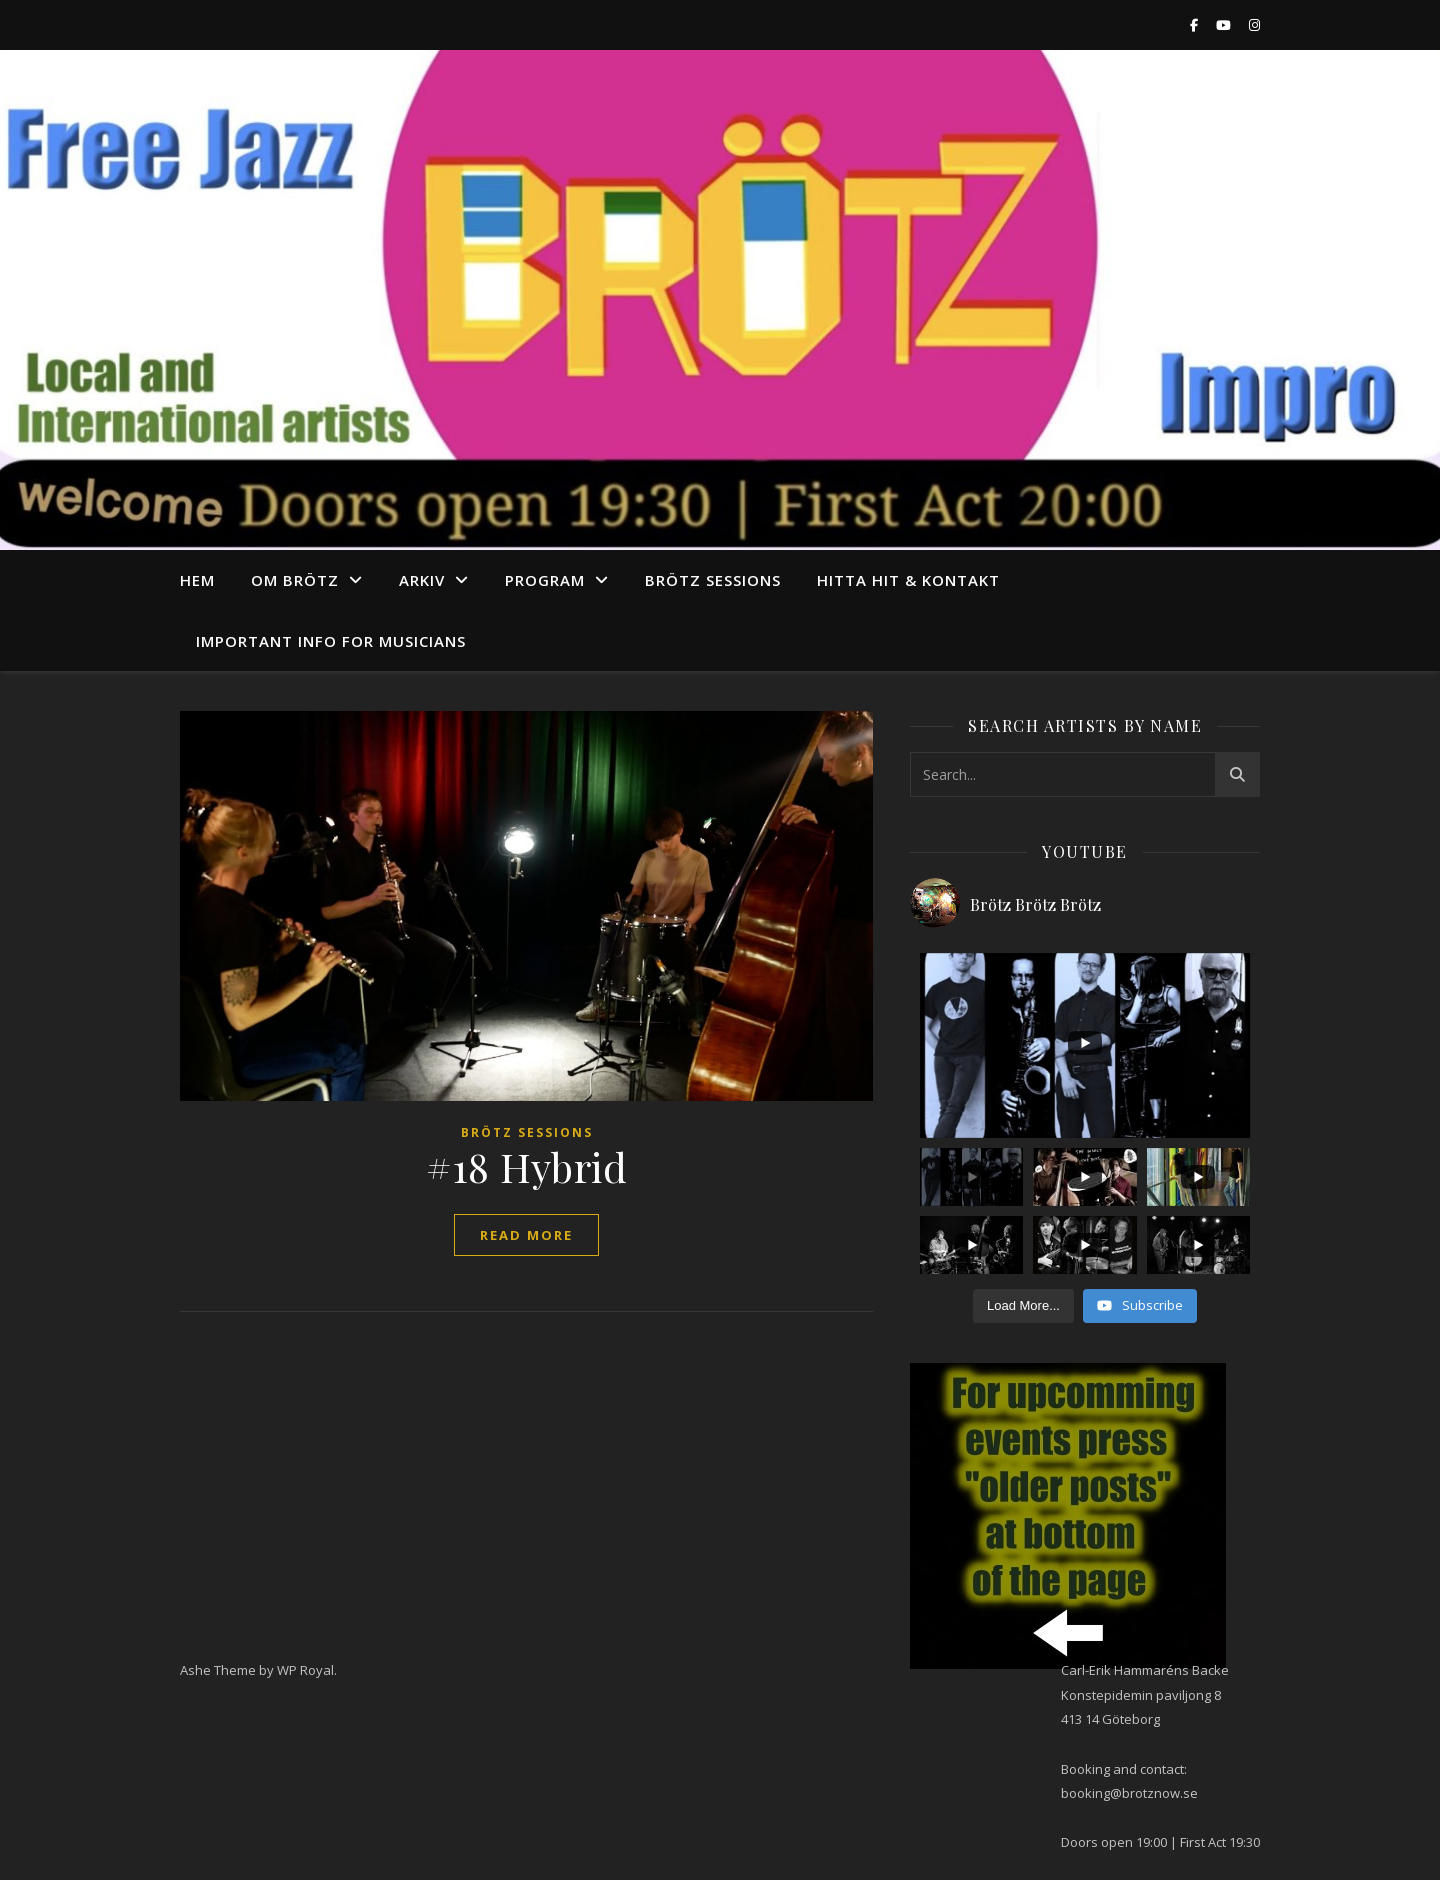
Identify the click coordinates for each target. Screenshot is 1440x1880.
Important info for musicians (331, 641)
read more (526, 1235)
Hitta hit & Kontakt (908, 580)
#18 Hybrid (526, 1166)
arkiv (422, 580)
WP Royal (305, 1670)
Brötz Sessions (713, 580)
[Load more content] (1023, 1306)
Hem (197, 580)
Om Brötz (295, 580)
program (545, 580)
